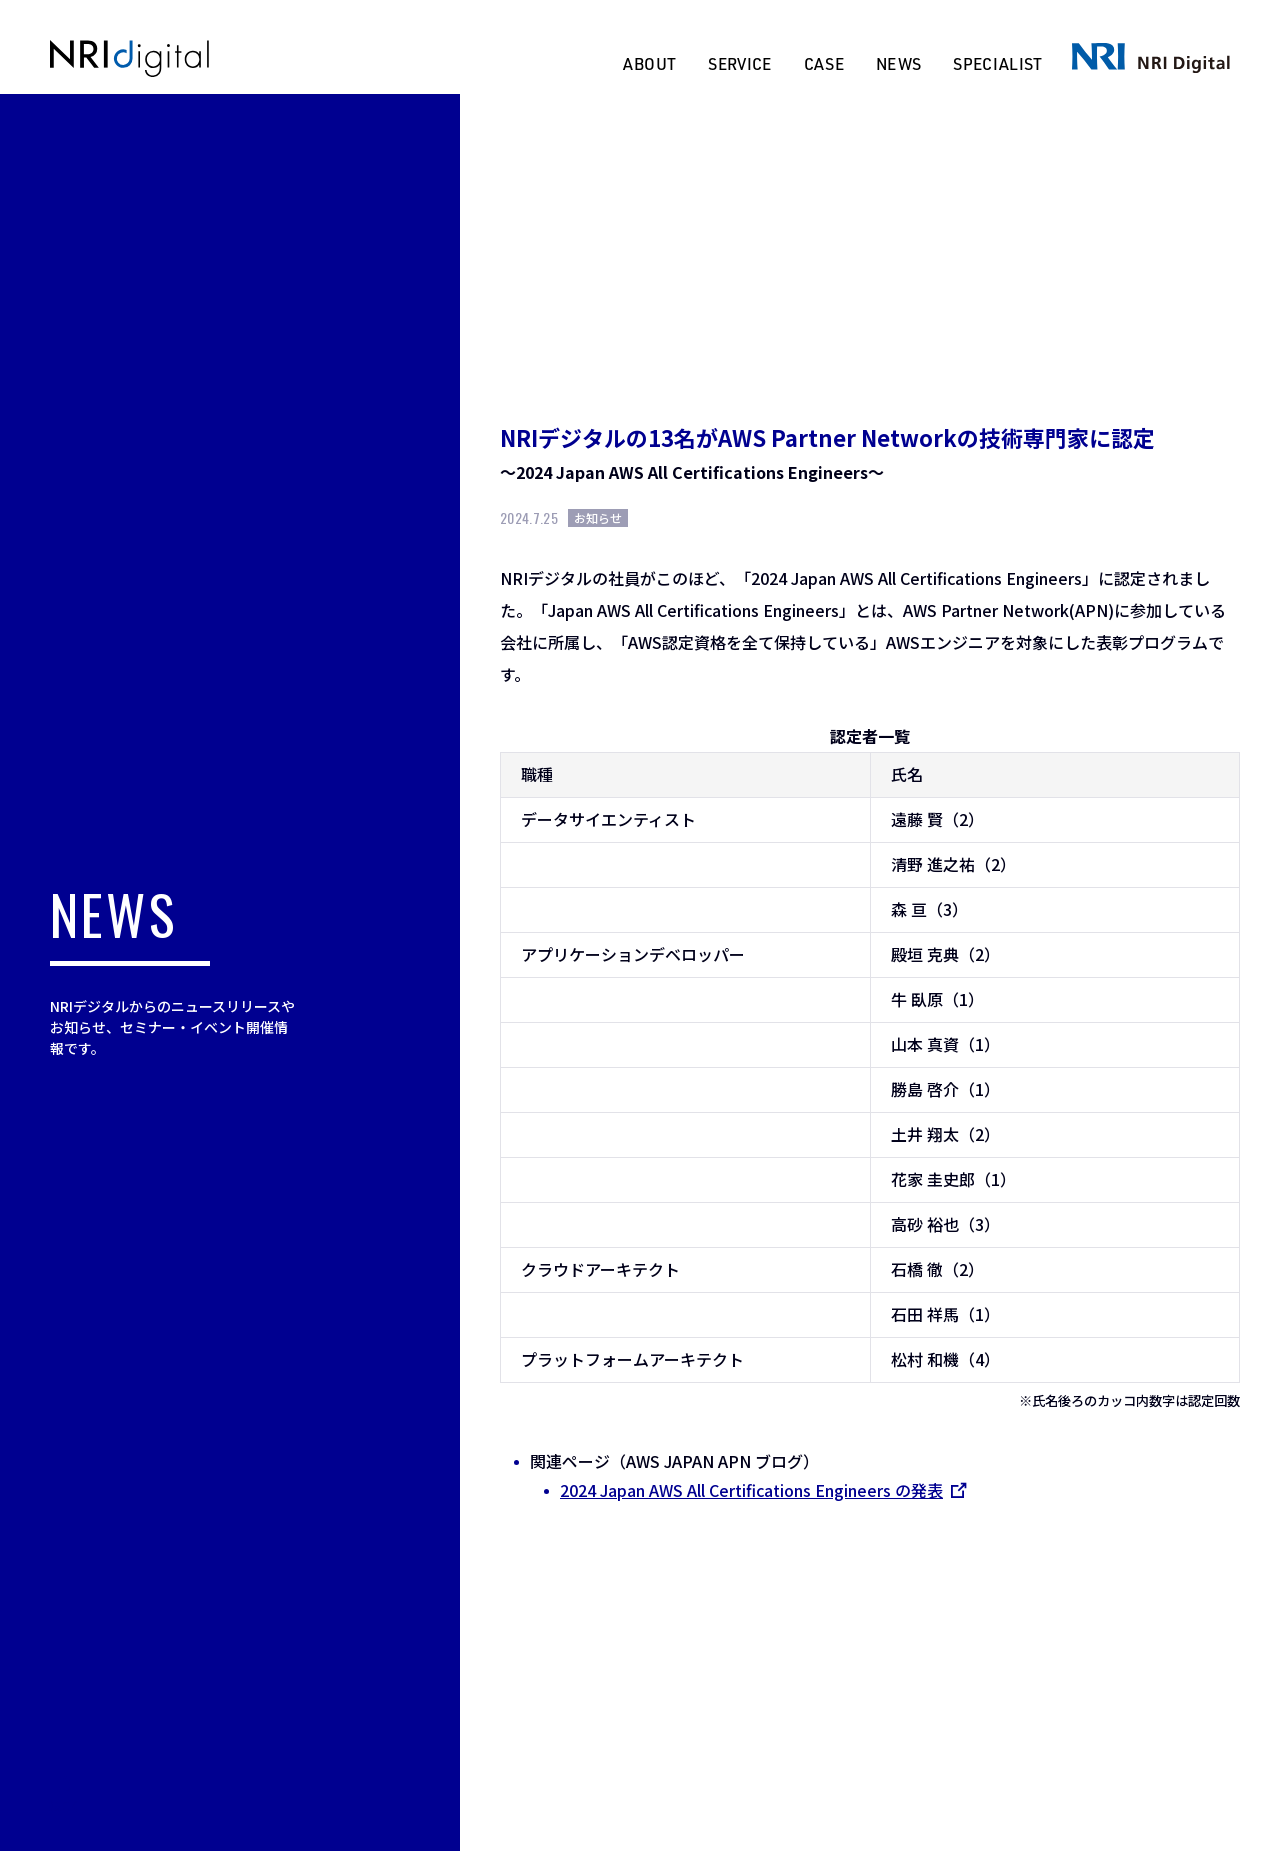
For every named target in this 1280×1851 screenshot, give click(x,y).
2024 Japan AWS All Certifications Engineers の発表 (761, 1490)
